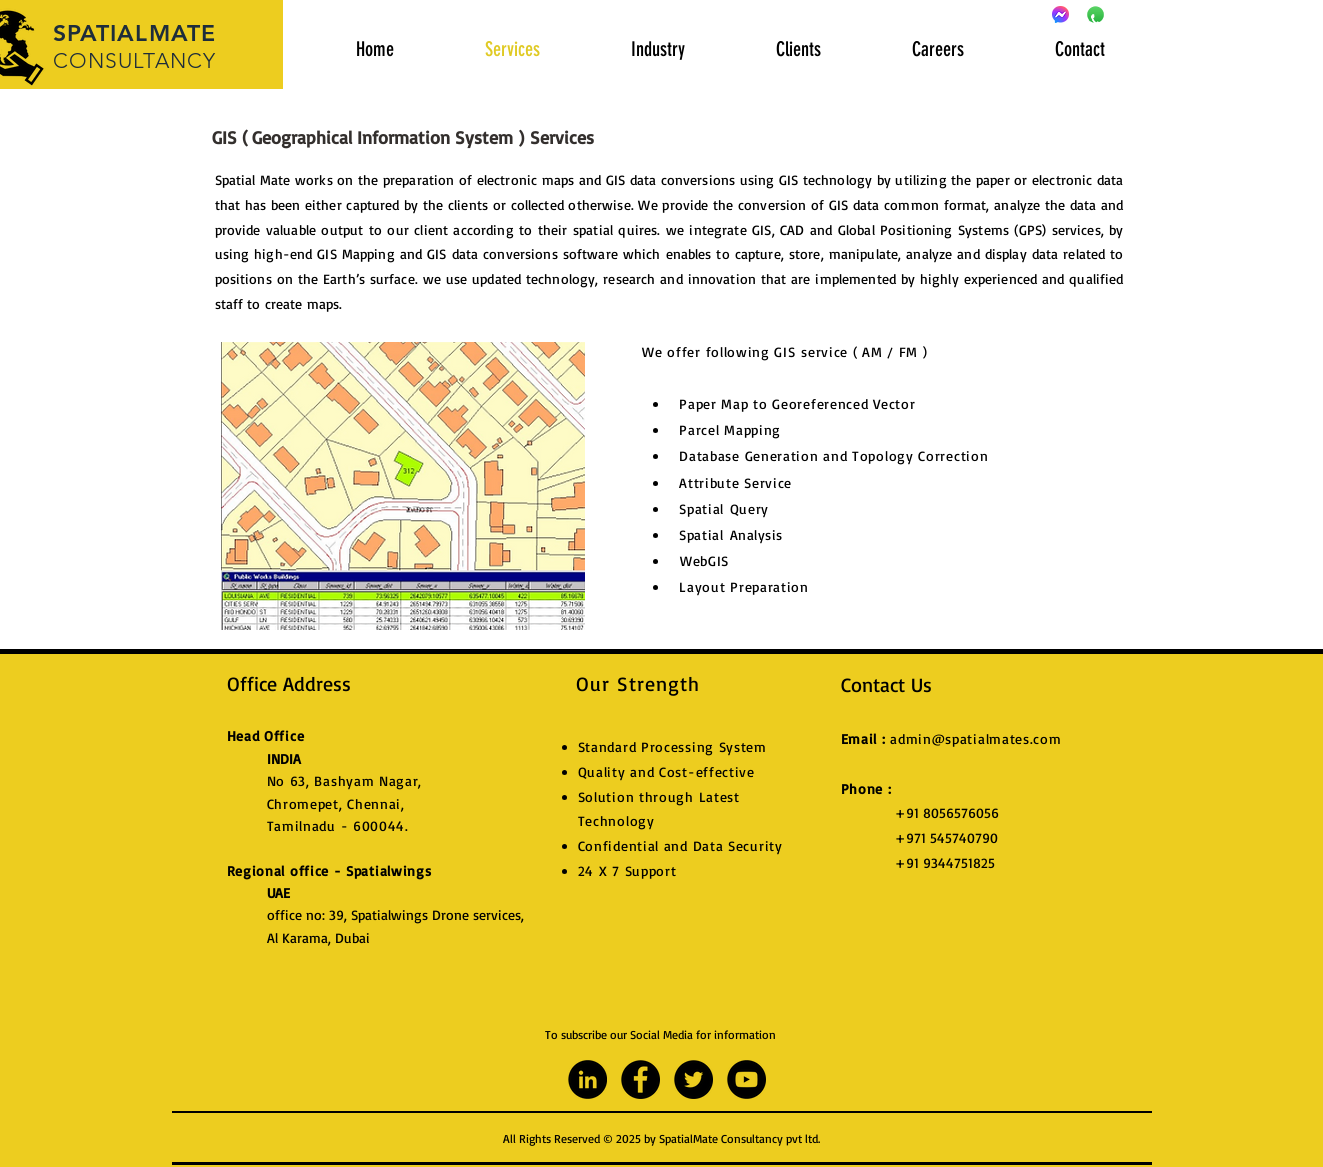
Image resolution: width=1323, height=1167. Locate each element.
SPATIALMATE (135, 33)
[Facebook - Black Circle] (640, 1079)
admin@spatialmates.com (975, 738)
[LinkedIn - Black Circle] (587, 1079)
